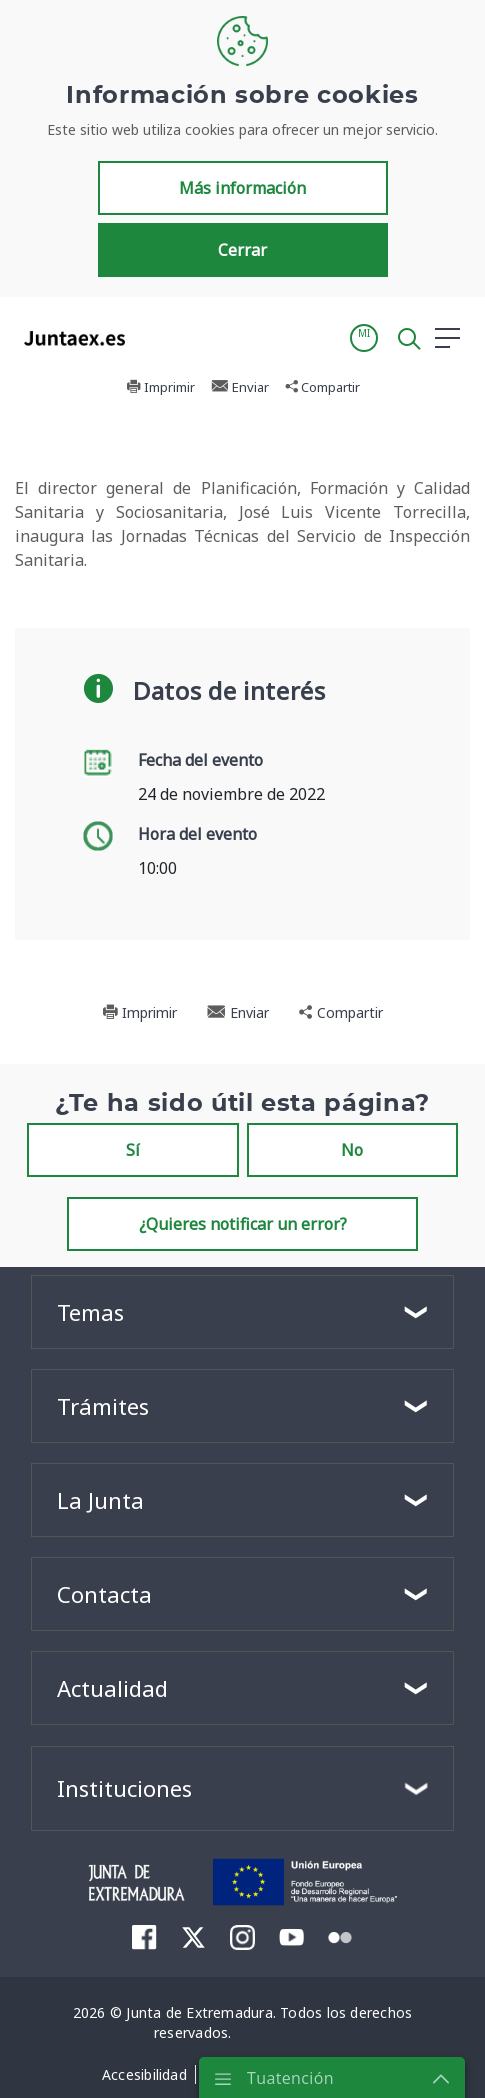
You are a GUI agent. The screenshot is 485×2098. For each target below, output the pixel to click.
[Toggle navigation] (153, 337)
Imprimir (160, 387)
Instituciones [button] (124, 1788)
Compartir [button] (322, 387)
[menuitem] (144, 1937)
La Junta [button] (100, 1500)
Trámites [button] (103, 1406)
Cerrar (242, 250)
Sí (133, 1150)
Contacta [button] (104, 1594)
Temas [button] (90, 1312)
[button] (364, 338)
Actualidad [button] (112, 1688)
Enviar (240, 387)
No (352, 1150)
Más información (242, 188)
